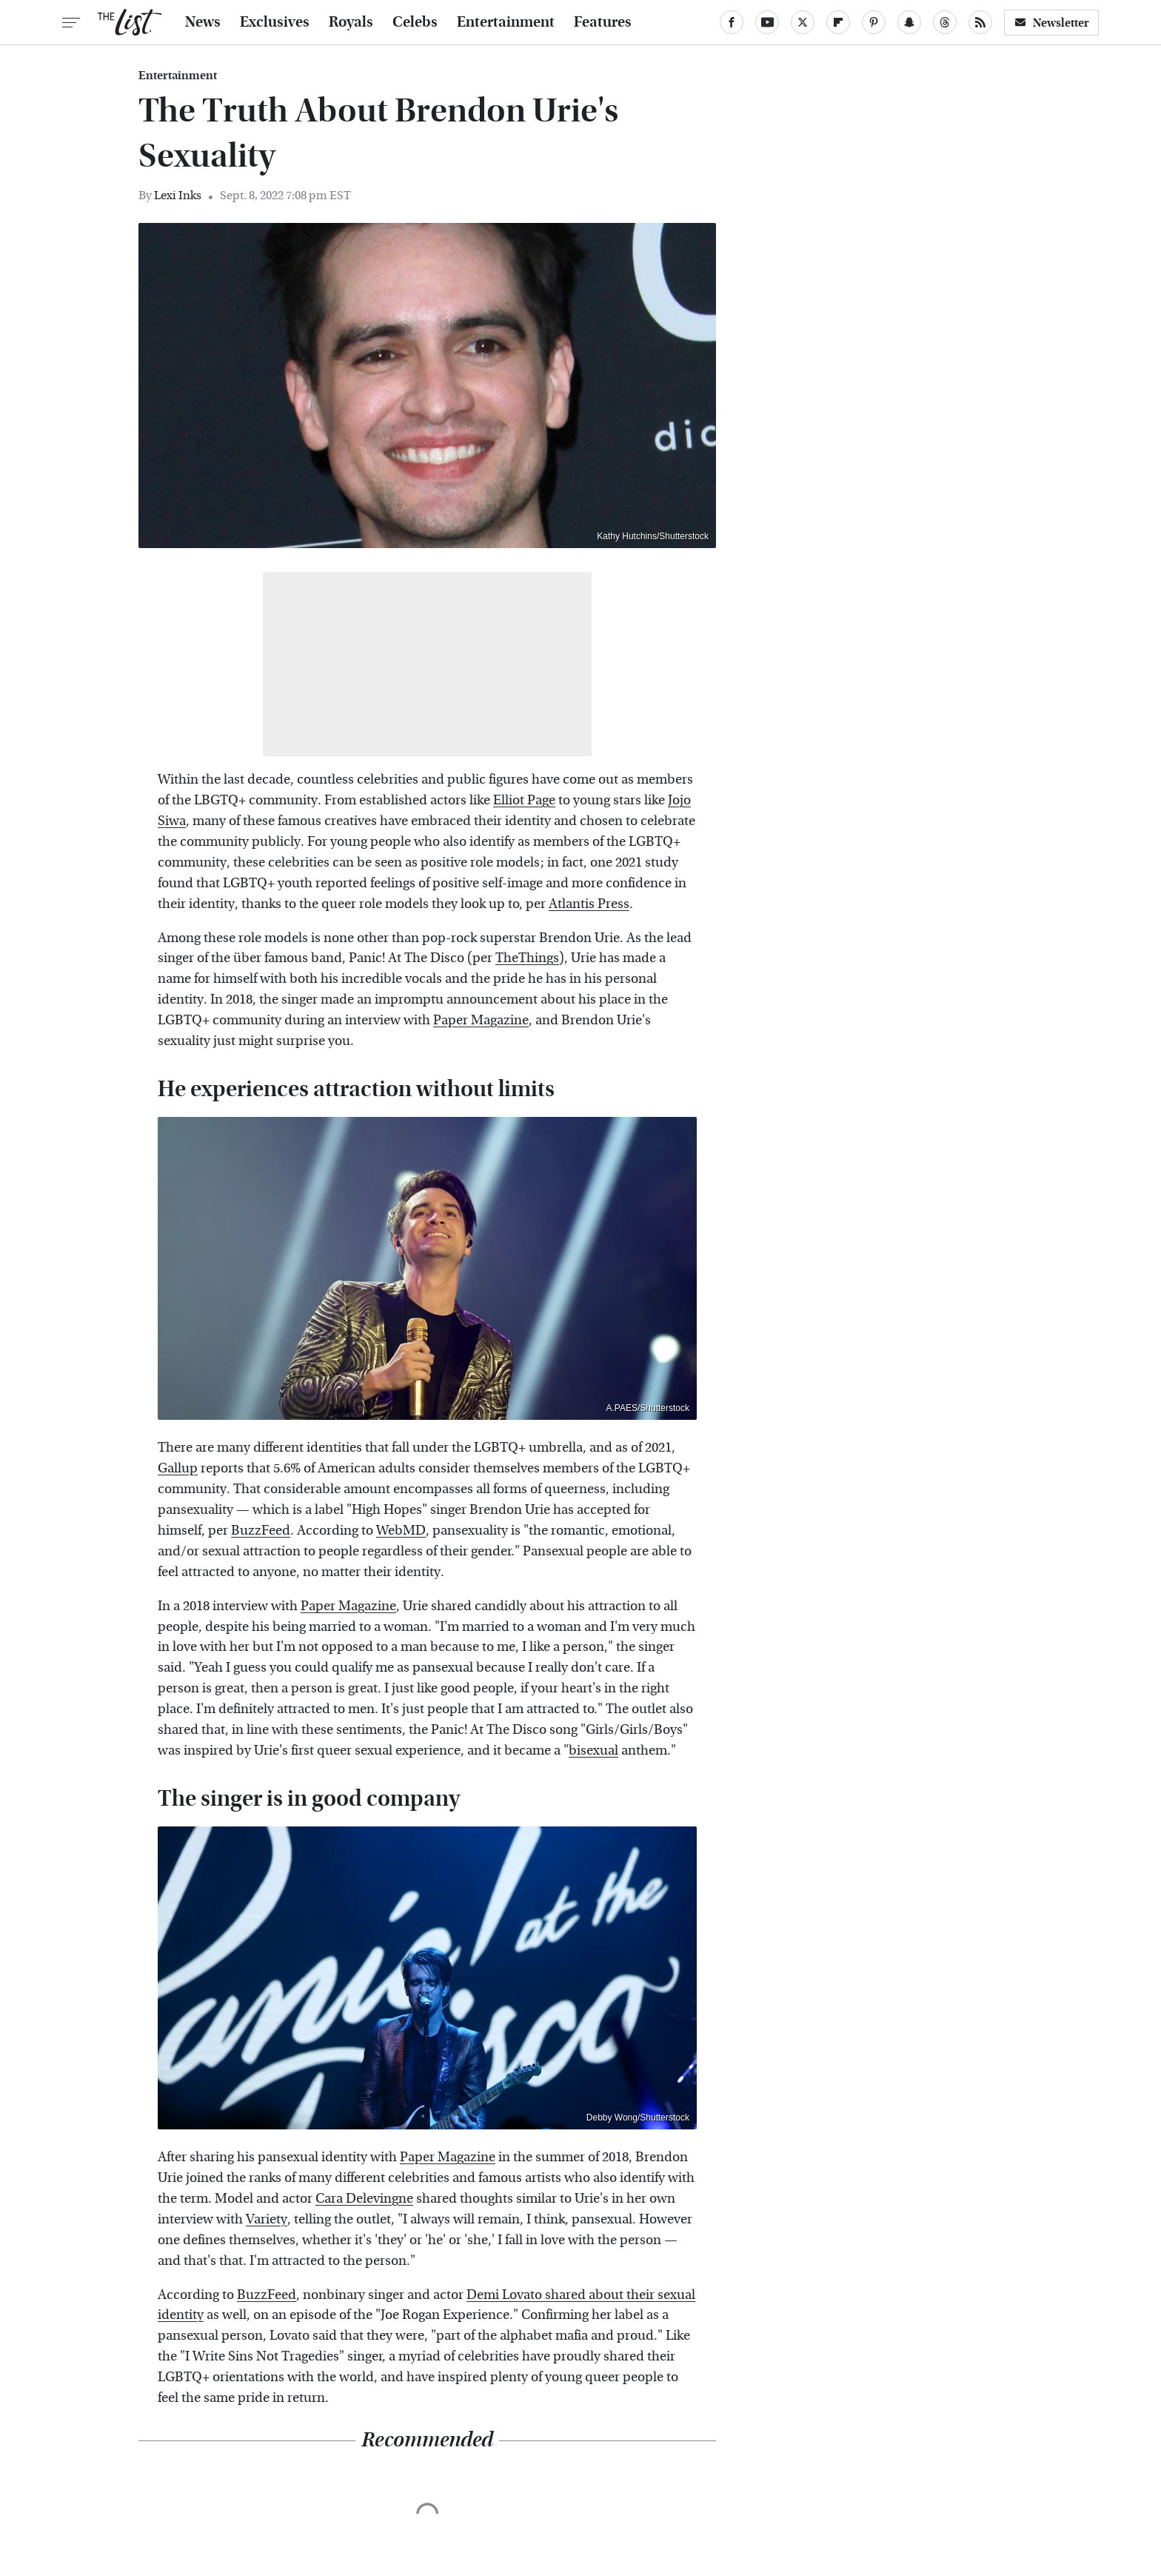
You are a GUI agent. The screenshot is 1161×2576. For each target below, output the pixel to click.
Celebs (415, 22)
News (203, 22)
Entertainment (506, 22)
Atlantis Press (589, 904)
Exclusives (275, 22)
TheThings (527, 958)
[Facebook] (731, 22)
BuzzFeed (260, 1530)
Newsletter (1051, 23)
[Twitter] (802, 22)
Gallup (178, 1468)
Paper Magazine (481, 1020)
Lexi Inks (177, 195)
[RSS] (980, 22)
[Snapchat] (909, 22)
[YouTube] (767, 22)
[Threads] (945, 22)
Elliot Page (524, 800)
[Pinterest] (874, 22)
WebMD (401, 1530)
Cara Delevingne (364, 2198)
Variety (266, 2219)
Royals (351, 22)
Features (603, 22)
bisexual (593, 1750)
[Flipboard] (838, 22)
